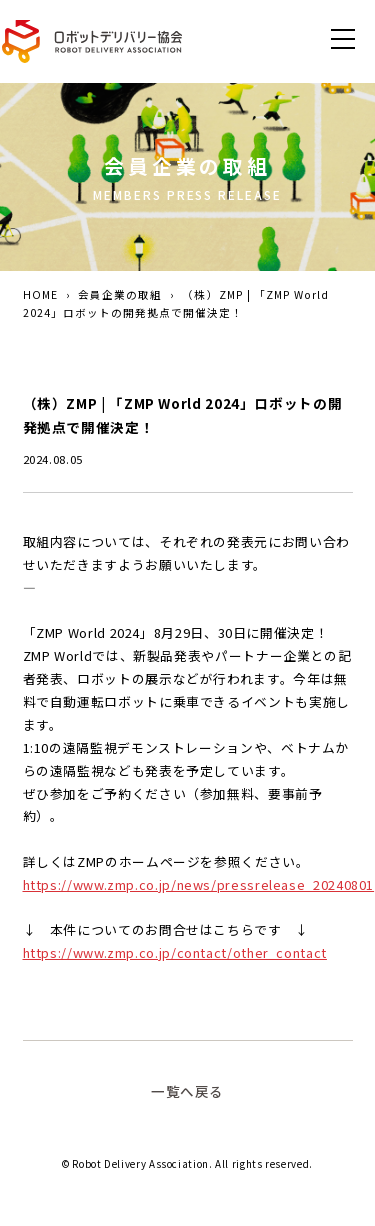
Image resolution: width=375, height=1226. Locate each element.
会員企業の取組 (120, 294)
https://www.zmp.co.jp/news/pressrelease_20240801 (199, 884)
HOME (40, 294)
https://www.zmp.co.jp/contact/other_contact (175, 952)
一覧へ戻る (187, 1091)
